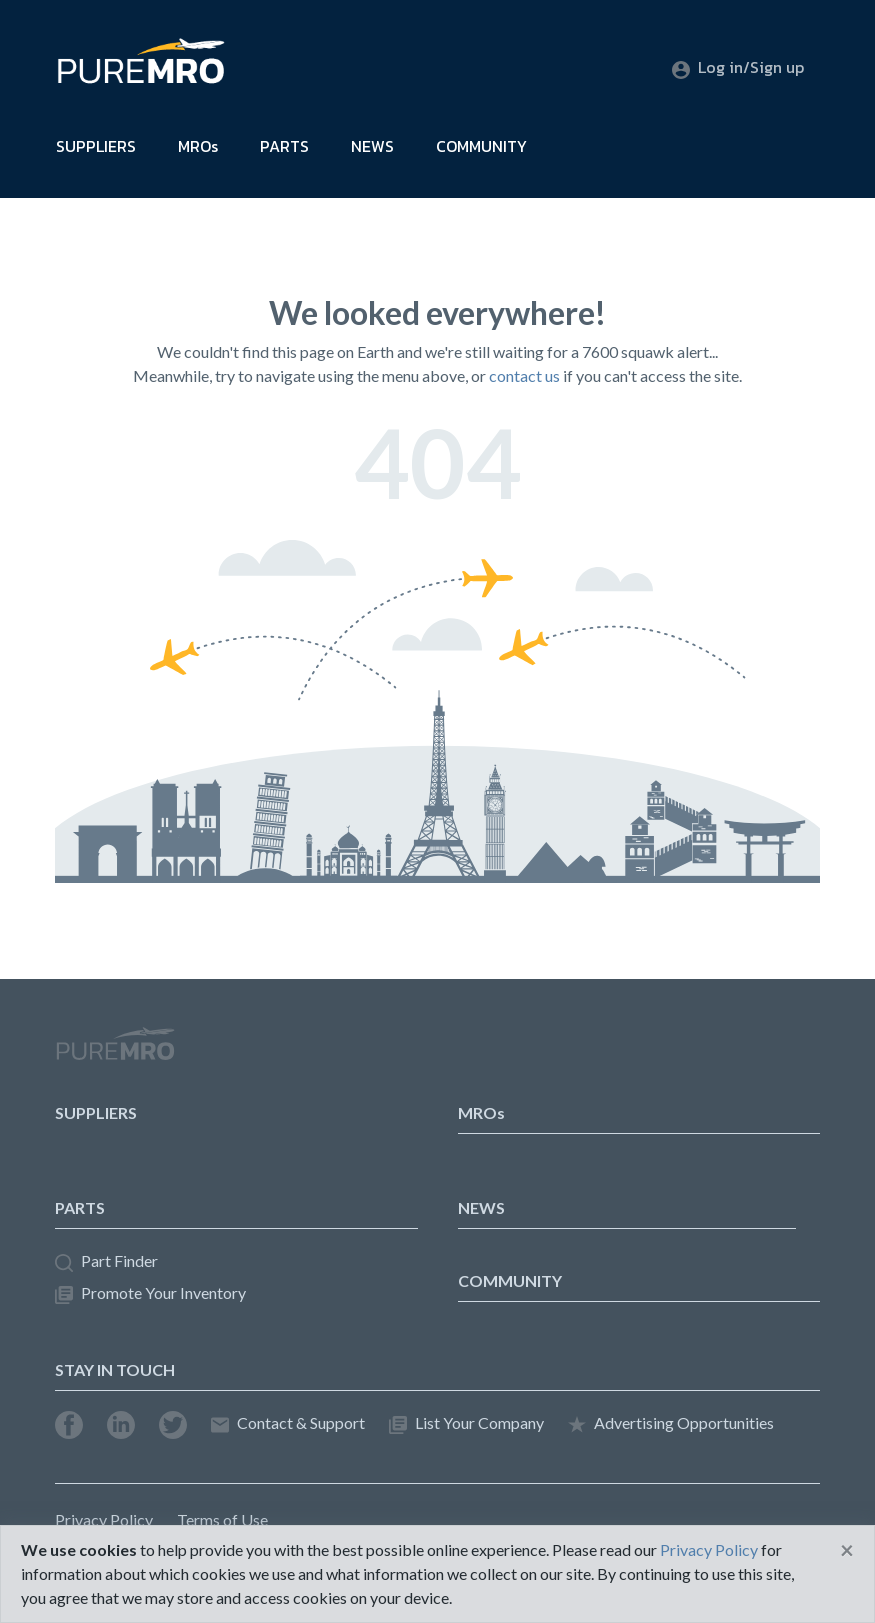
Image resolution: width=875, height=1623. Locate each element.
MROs (198, 146)
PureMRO (115, 1052)
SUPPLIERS (96, 146)
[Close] (847, 1550)
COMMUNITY (481, 146)
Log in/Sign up (738, 67)
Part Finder (106, 1261)
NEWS (372, 146)
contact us (524, 375)
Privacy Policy (104, 1519)
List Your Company (466, 1423)
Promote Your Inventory (150, 1293)
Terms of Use (222, 1519)
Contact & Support (288, 1423)
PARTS (284, 146)
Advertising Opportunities (671, 1423)
